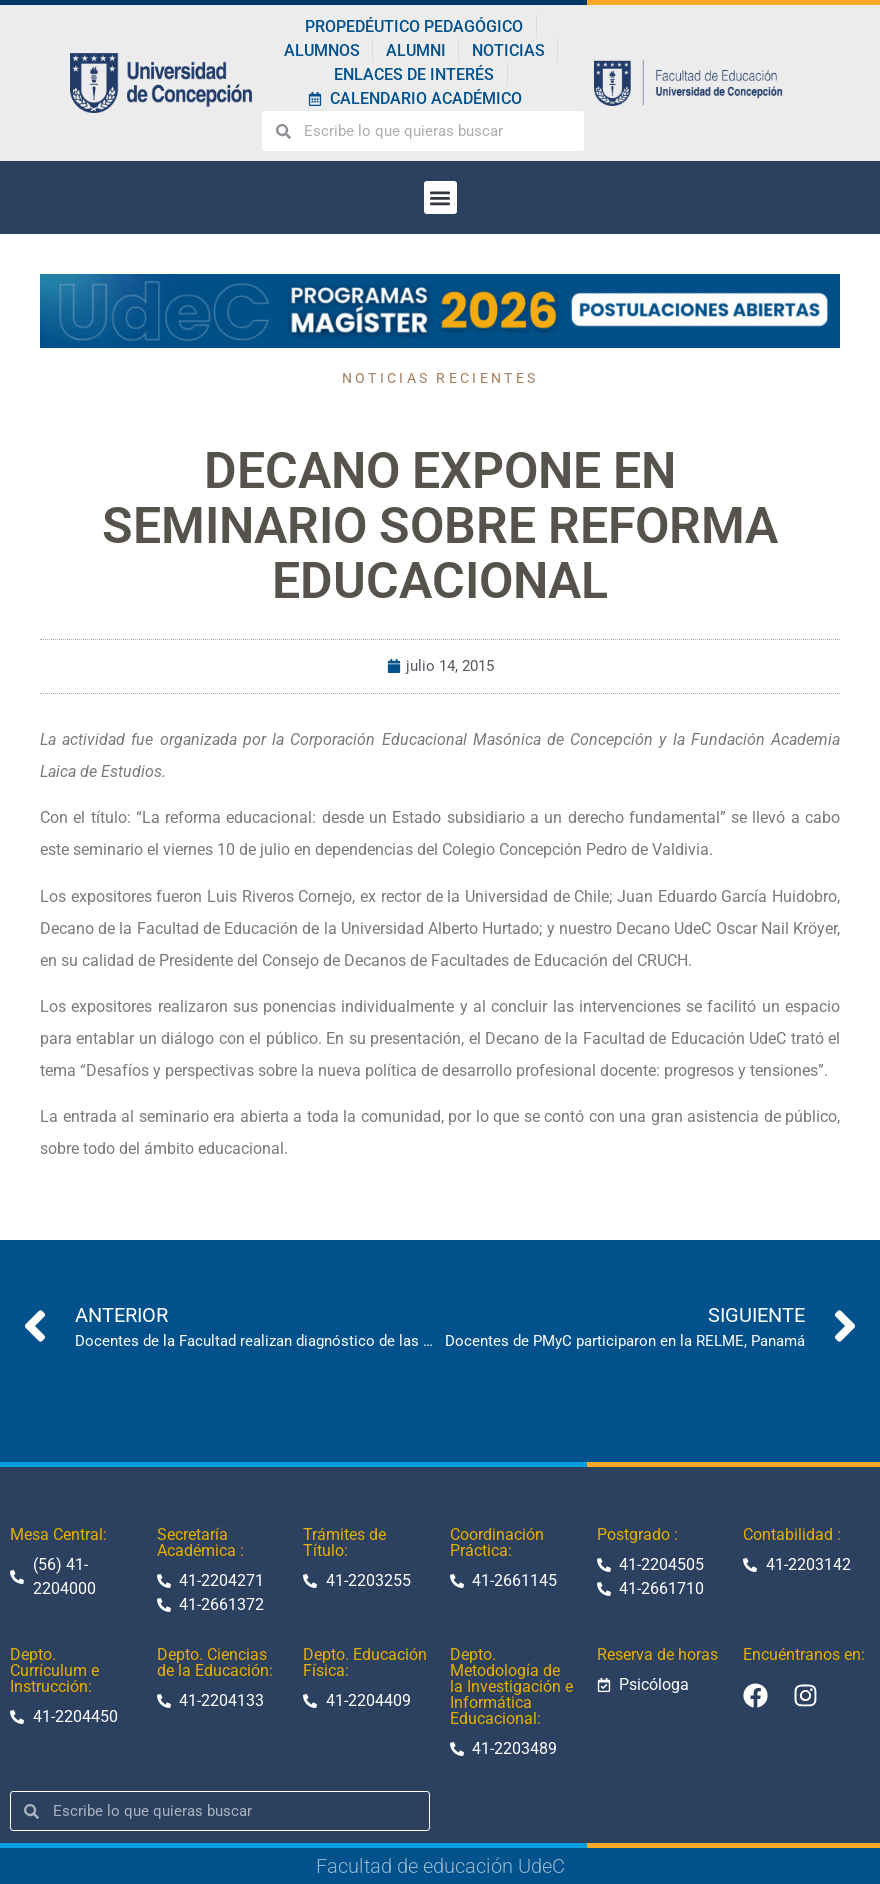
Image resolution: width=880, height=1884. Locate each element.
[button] (440, 197)
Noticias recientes (440, 378)
